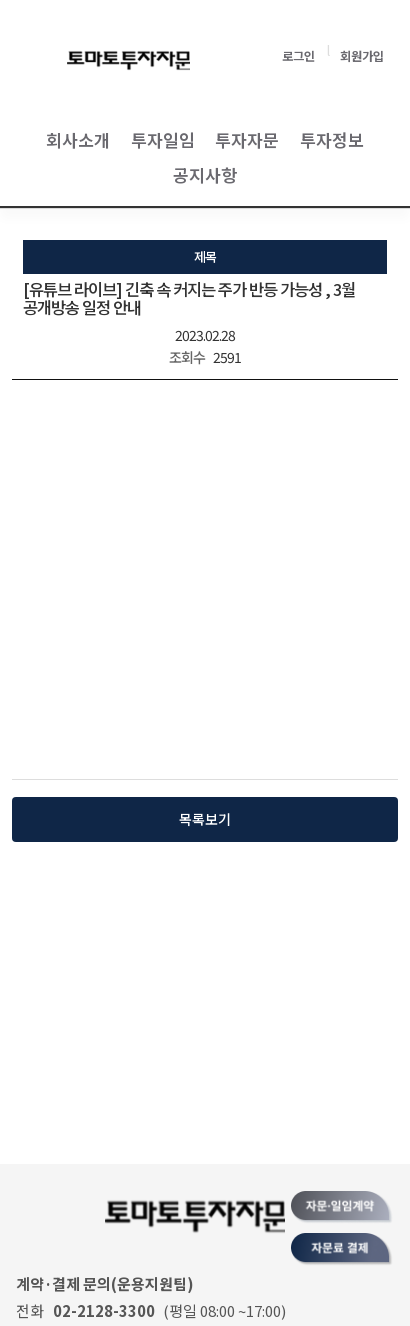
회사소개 (78, 139)
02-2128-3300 (104, 1310)
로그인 (298, 56)
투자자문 (247, 139)
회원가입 (362, 56)
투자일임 (163, 139)
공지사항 (205, 174)
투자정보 (332, 139)
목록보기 (205, 819)
